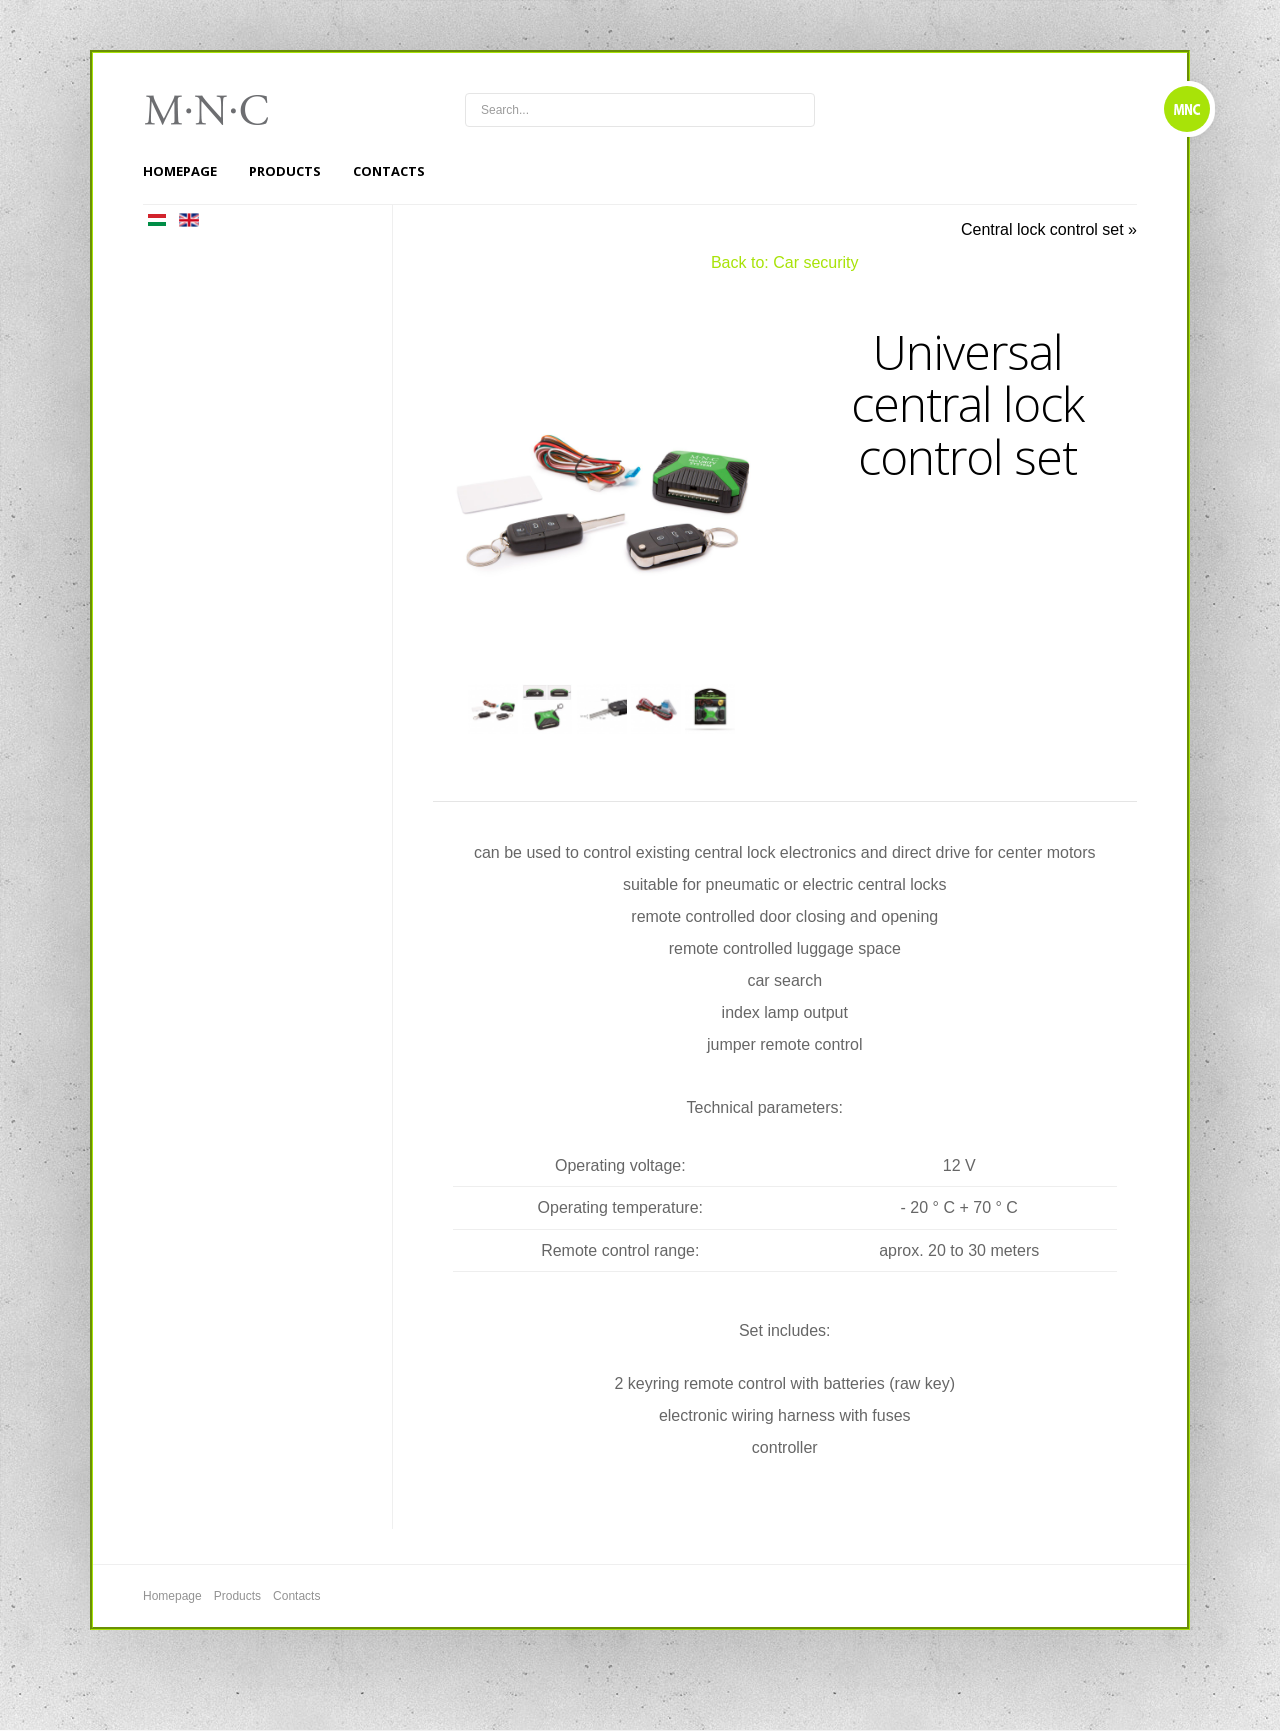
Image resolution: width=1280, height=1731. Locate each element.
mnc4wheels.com (220, 110)
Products (285, 171)
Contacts (389, 171)
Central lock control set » (1049, 229)
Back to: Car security (785, 262)
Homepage (180, 171)
